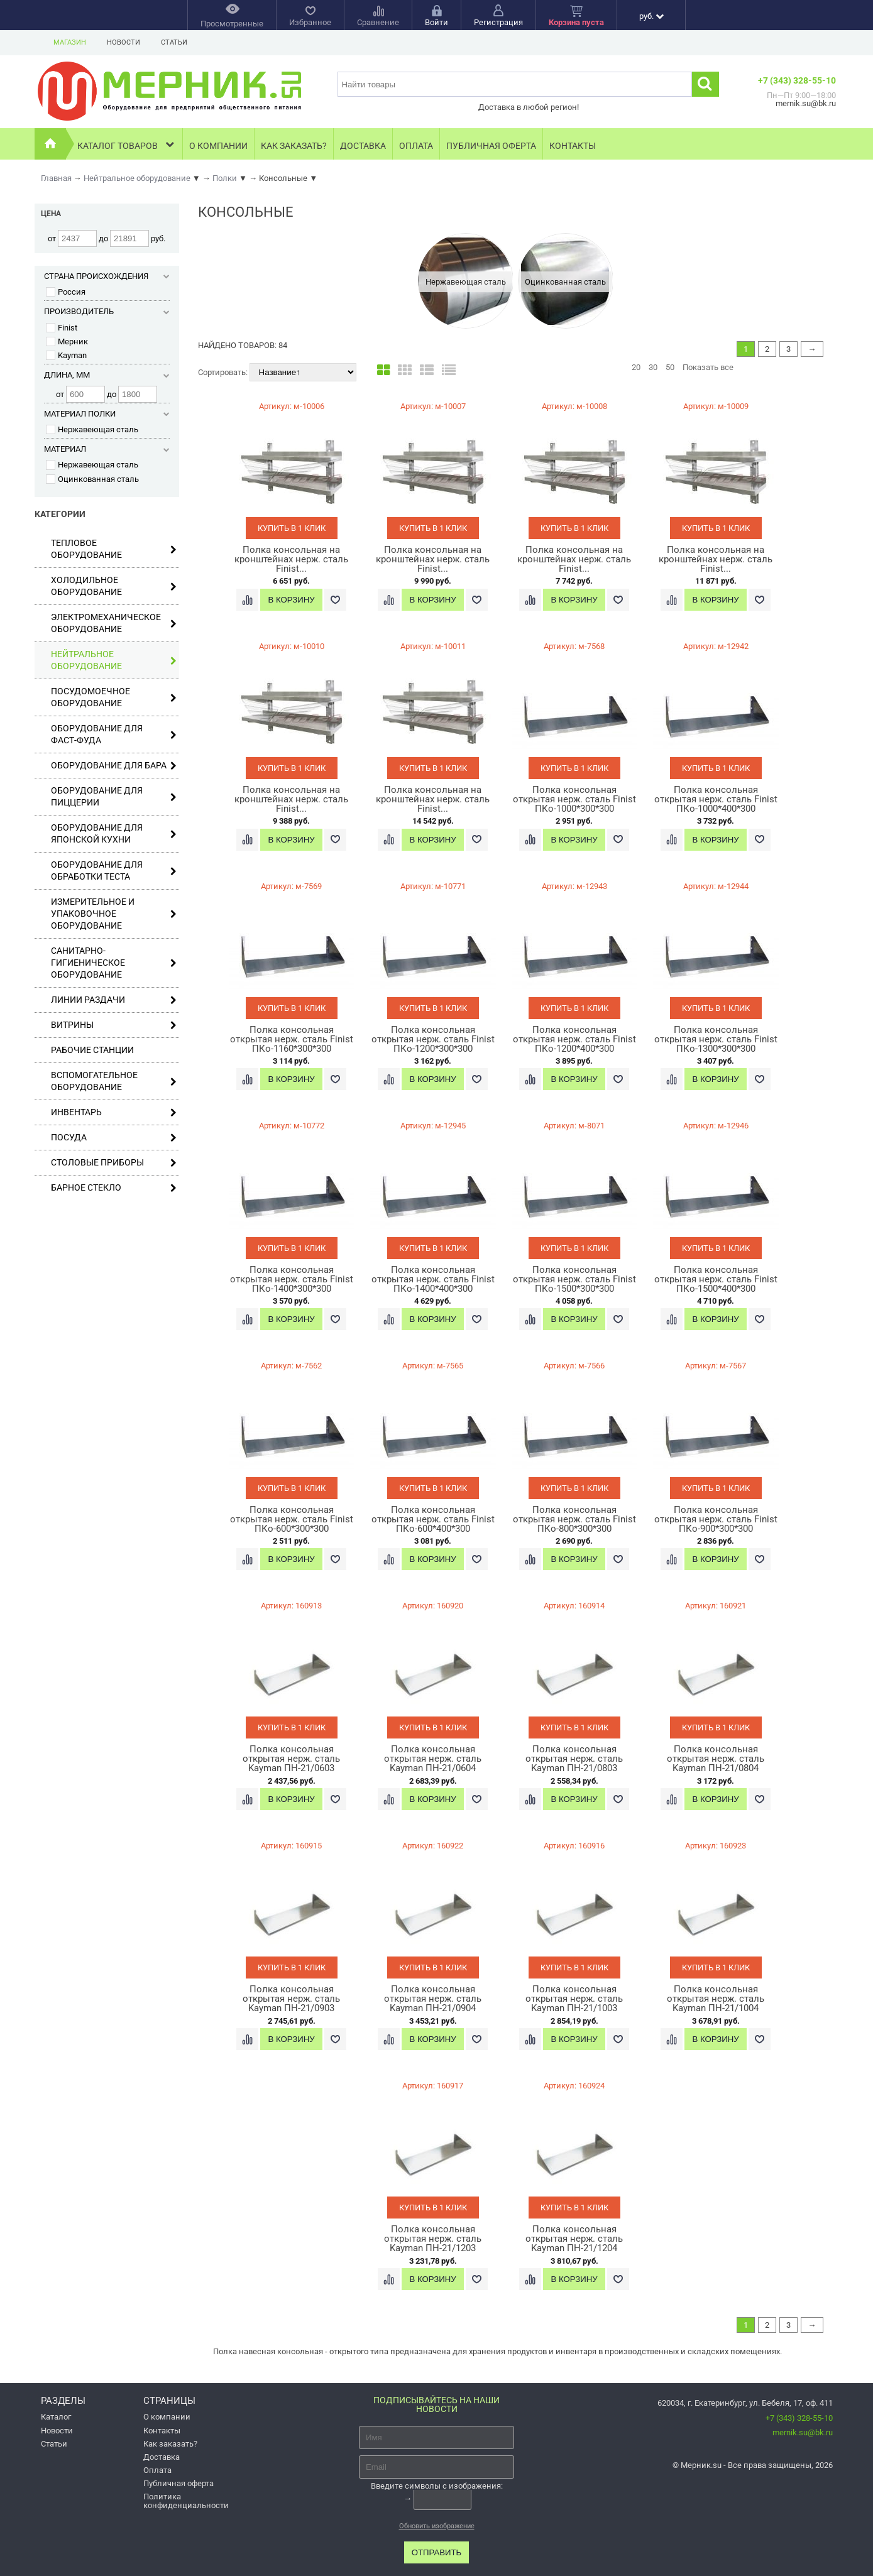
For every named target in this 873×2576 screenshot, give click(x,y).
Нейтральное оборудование (114, 660)
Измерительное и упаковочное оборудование (114, 914)
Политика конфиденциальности (186, 2500)
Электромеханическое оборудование (114, 623)
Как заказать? (294, 146)
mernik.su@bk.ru (802, 2432)
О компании (218, 146)
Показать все (708, 367)
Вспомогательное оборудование (114, 1081)
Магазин (69, 42)
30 (653, 367)
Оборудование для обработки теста (114, 870)
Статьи (174, 42)
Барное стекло (114, 1187)
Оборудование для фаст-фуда (114, 734)
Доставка (363, 146)
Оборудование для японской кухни (114, 833)
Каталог (56, 2416)
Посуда (114, 1137)
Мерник (67, 341)
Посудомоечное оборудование (114, 697)
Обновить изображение (437, 2526)
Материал (107, 449)
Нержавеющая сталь (92, 429)
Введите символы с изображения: (437, 2486)
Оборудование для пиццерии (114, 796)
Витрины (114, 1025)
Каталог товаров (126, 144)
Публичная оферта (491, 146)
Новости (123, 42)
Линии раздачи (114, 1000)
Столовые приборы (114, 1162)
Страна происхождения (107, 276)
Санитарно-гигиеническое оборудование (114, 963)
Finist (61, 327)
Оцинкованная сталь (92, 479)
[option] (465, 281)
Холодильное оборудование (114, 586)
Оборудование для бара (114, 765)
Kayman (66, 355)
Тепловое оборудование (114, 549)
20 (636, 367)
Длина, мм (107, 375)
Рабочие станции (92, 1050)
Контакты (572, 146)
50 (670, 367)
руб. (651, 16)
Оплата (416, 146)
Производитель (107, 311)
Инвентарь (114, 1112)
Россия (65, 292)
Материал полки (107, 414)
